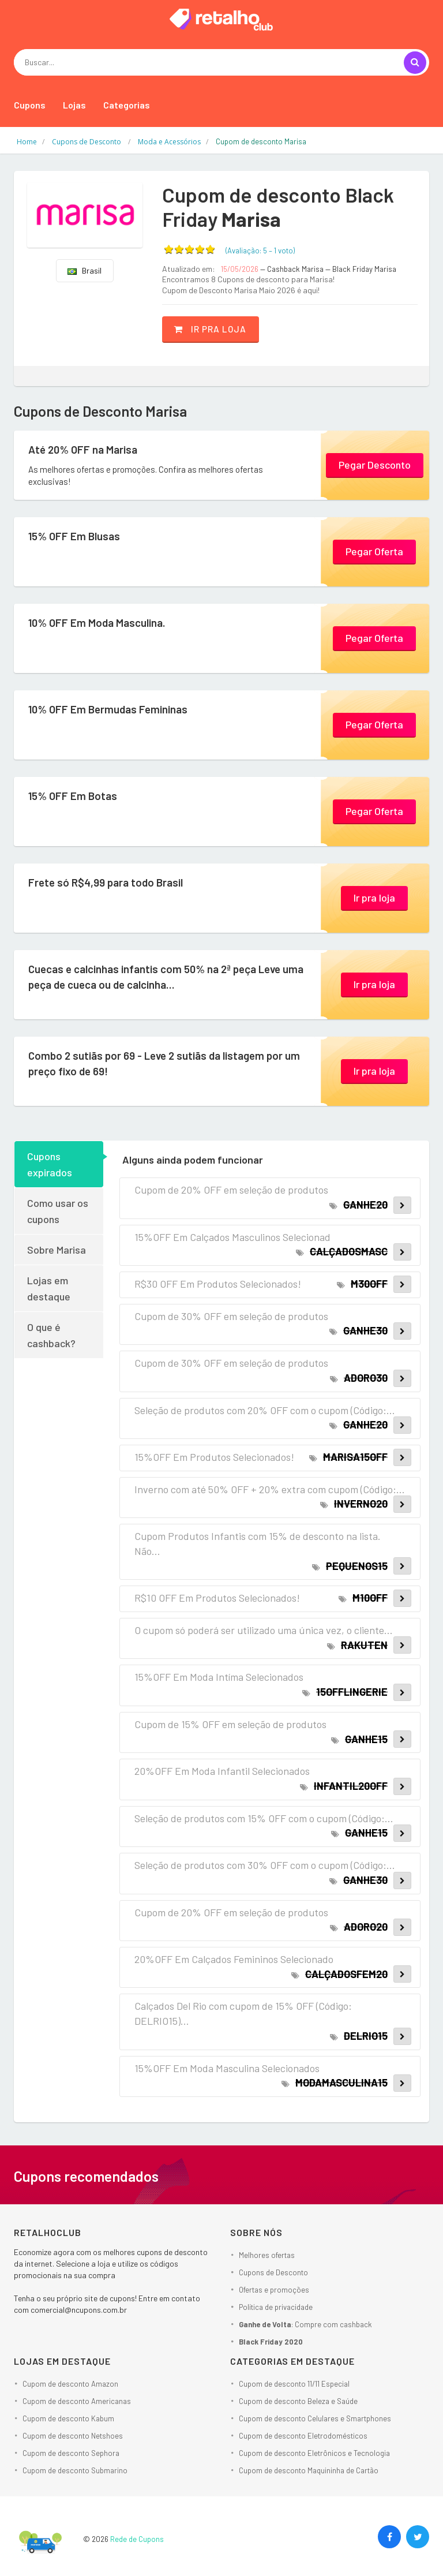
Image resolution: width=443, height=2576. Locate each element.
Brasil (84, 270)
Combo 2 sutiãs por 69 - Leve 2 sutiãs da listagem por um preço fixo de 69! (163, 1065)
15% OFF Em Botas (79, 796)
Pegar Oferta (374, 550)
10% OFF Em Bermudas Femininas (121, 709)
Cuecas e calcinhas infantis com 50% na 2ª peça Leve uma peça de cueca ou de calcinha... (161, 978)
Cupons (30, 104)
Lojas (74, 104)
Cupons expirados (49, 1163)
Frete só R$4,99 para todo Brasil (117, 883)
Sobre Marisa (56, 1249)
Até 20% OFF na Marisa (91, 450)
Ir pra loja (220, 328)
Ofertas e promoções (274, 2288)
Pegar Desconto (375, 463)
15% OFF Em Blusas (81, 536)
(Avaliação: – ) (260, 250)
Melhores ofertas (267, 2254)
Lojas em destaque (48, 1287)
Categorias (126, 104)
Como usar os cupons (57, 1210)
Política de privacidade (276, 2305)
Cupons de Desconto (273, 2271)
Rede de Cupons (137, 2538)
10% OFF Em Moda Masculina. (108, 623)
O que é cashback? (51, 1334)
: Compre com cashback (305, 2323)
